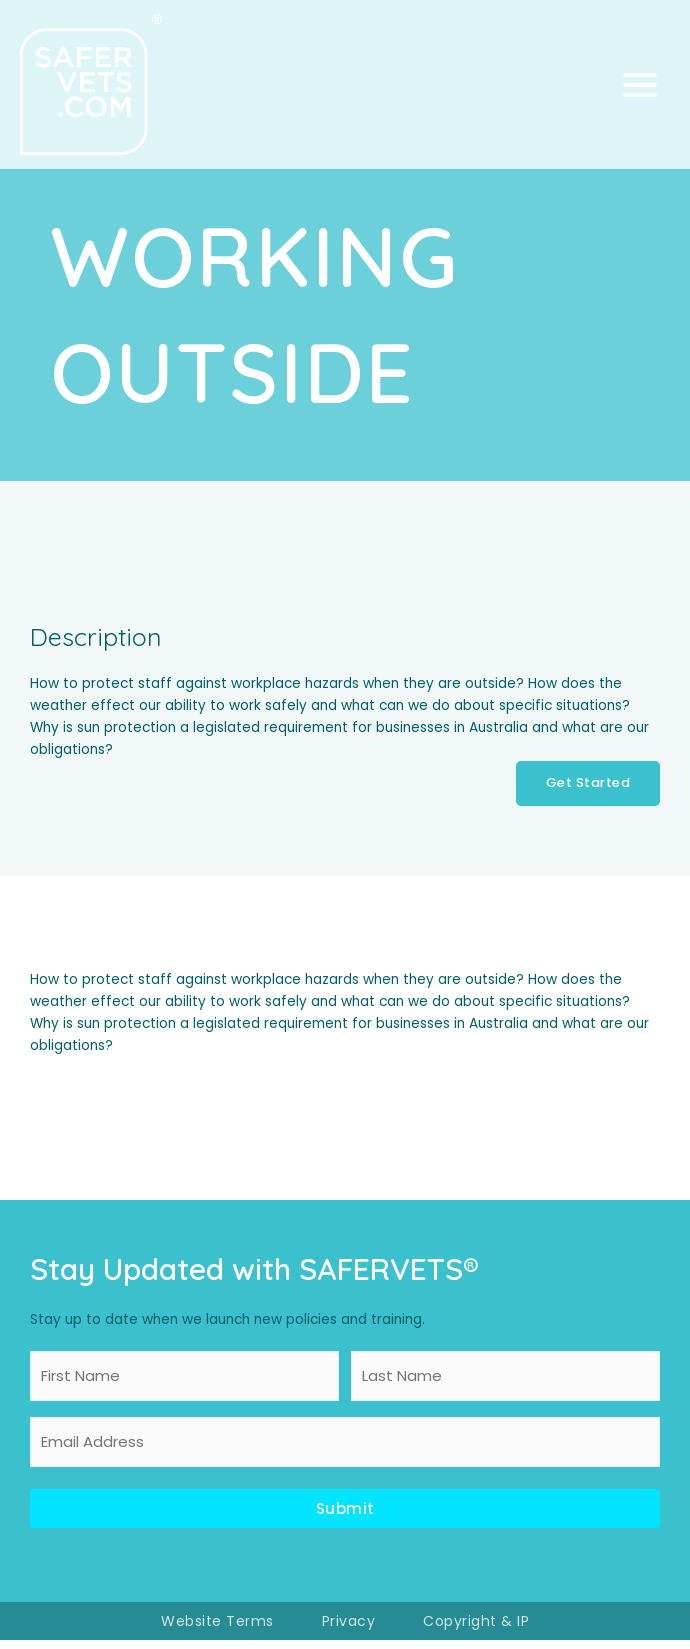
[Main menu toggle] (640, 88)
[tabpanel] (345, 1022)
